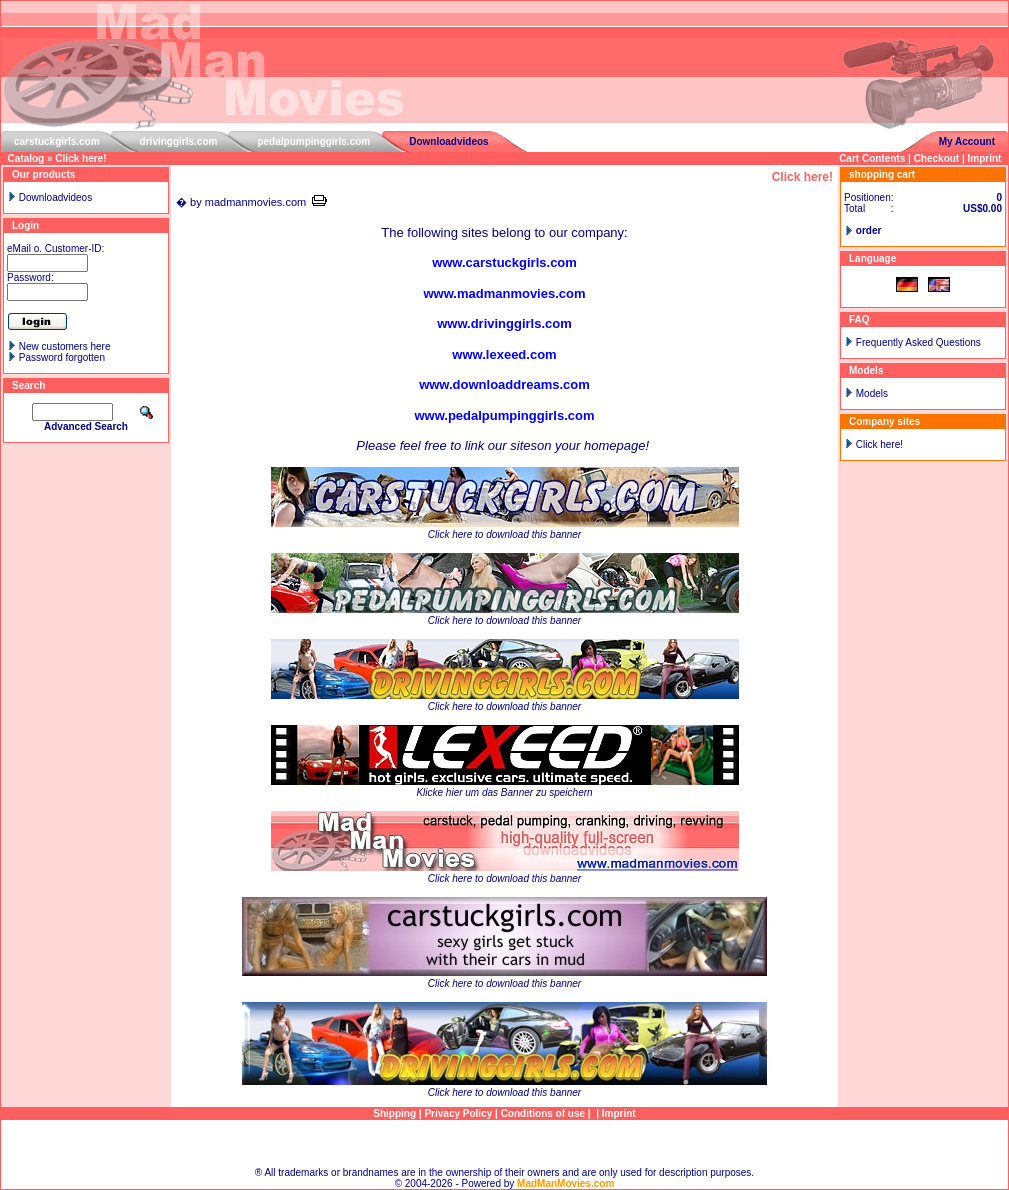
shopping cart (882, 174)
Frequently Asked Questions (918, 342)
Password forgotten (62, 357)
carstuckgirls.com (57, 141)
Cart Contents (872, 158)
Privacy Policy (458, 1113)
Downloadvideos (448, 141)
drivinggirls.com (179, 141)
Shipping (394, 1113)
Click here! (80, 158)
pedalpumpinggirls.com (313, 141)
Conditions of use (543, 1113)
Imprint (985, 158)
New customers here (65, 346)
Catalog (26, 158)
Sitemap (504, 1143)
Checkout (937, 158)
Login (25, 225)
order (869, 230)
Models (872, 393)
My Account (967, 141)
